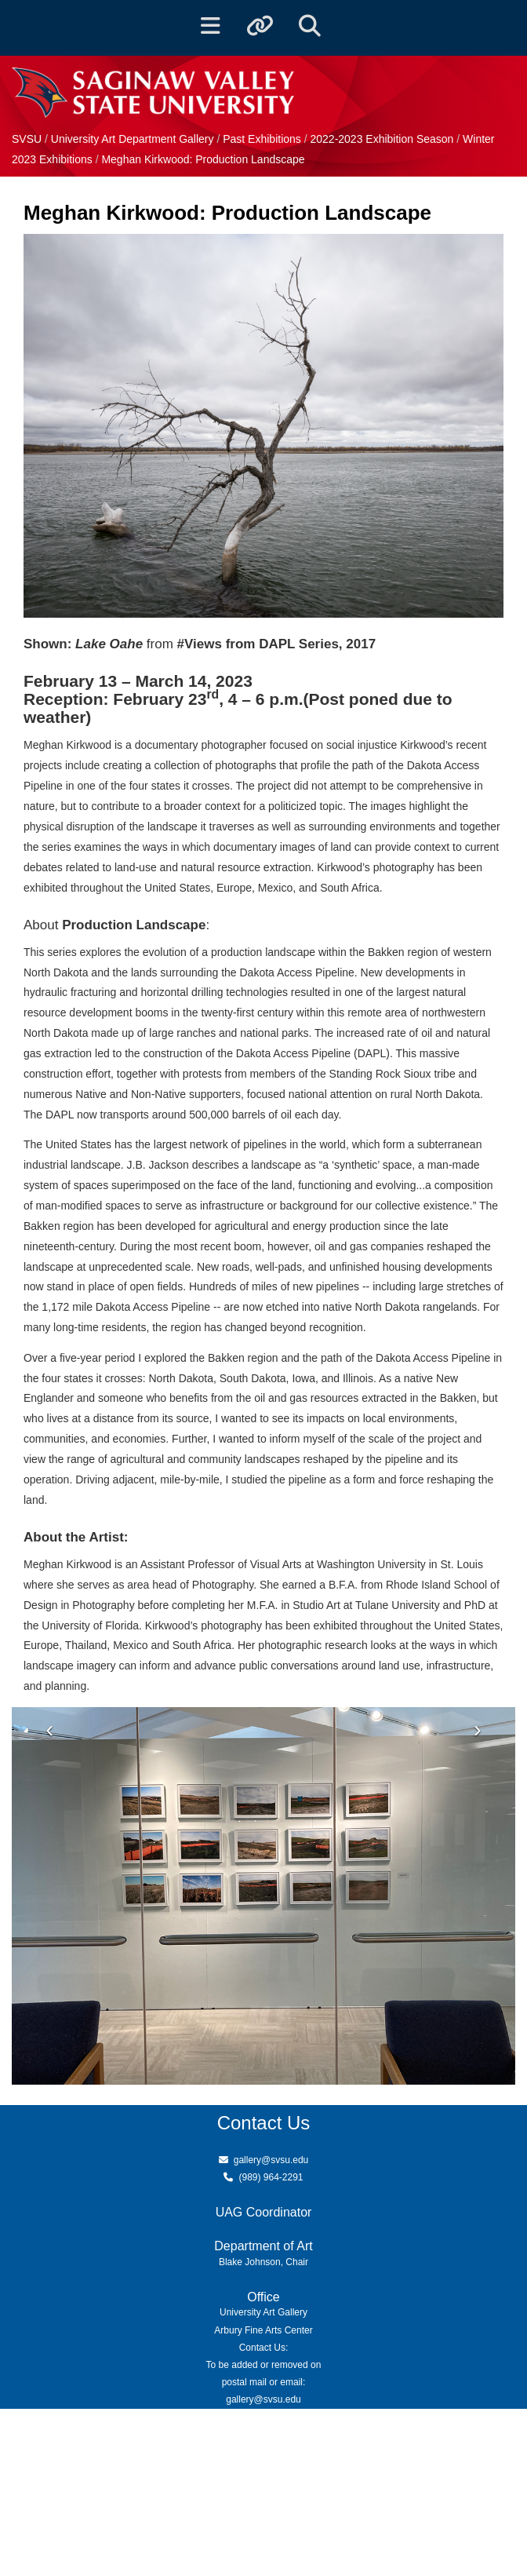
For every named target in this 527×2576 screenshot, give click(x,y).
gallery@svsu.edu (271, 2160)
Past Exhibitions (263, 139)
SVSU (27, 139)
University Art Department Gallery (134, 139)
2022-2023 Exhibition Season (381, 139)
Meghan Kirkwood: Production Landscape (202, 159)
